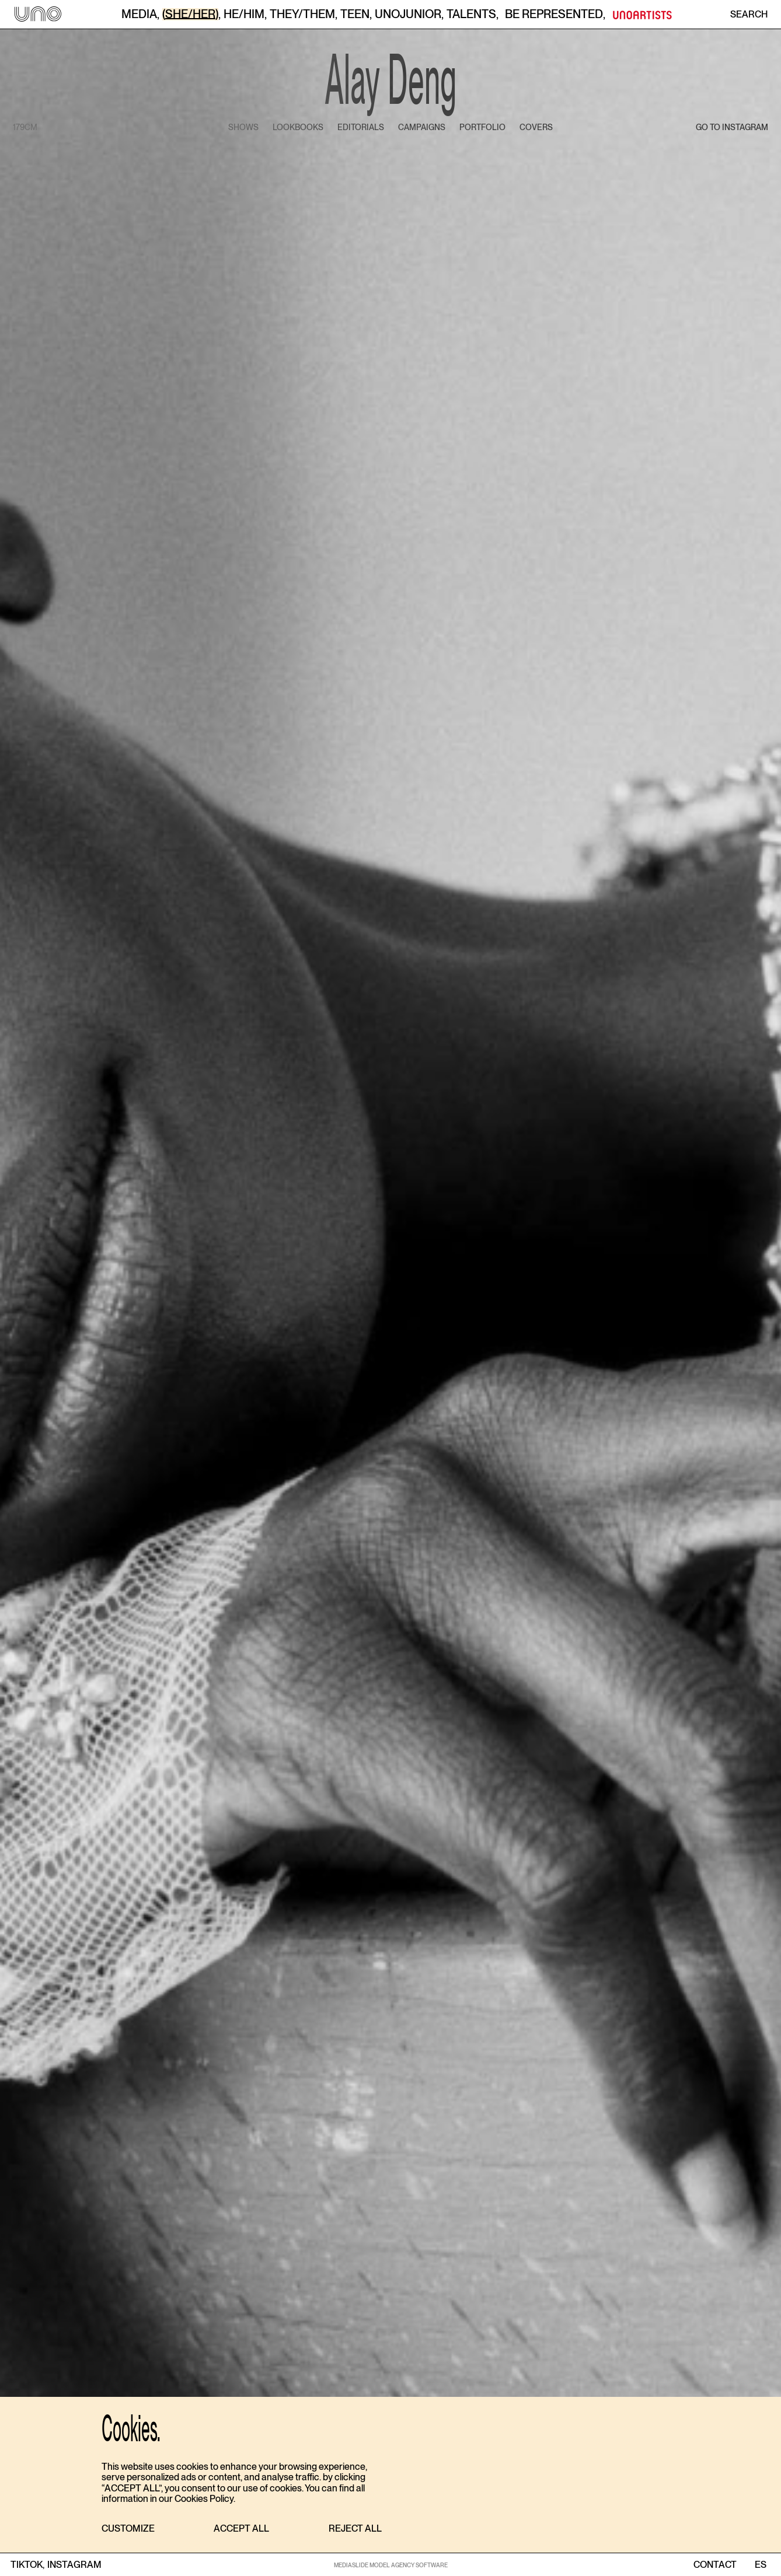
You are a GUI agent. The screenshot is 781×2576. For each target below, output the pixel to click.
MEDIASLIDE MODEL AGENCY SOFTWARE (391, 2565)
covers (536, 127)
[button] (128, 2529)
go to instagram (732, 127)
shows (243, 127)
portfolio (482, 127)
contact (715, 2565)
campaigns (421, 127)
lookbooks (298, 127)
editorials (360, 127)
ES (760, 2565)
